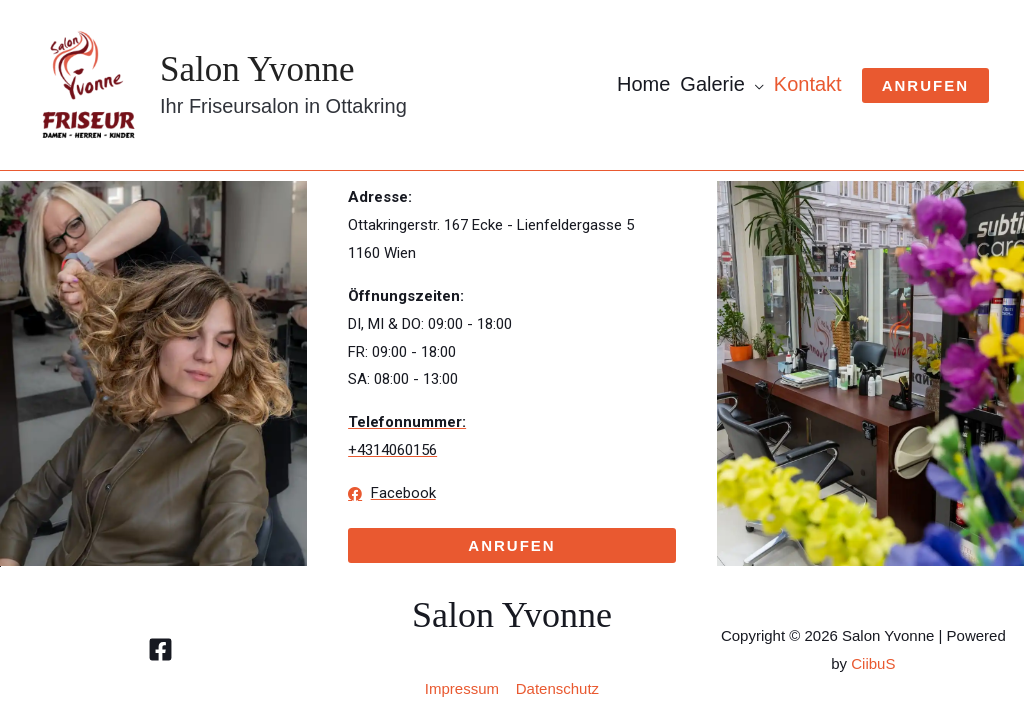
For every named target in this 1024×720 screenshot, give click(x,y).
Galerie (712, 84)
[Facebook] (160, 649)
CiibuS (873, 663)
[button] (512, 545)
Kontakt (808, 84)
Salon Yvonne (257, 69)
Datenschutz (557, 688)
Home (643, 84)
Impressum (462, 688)
